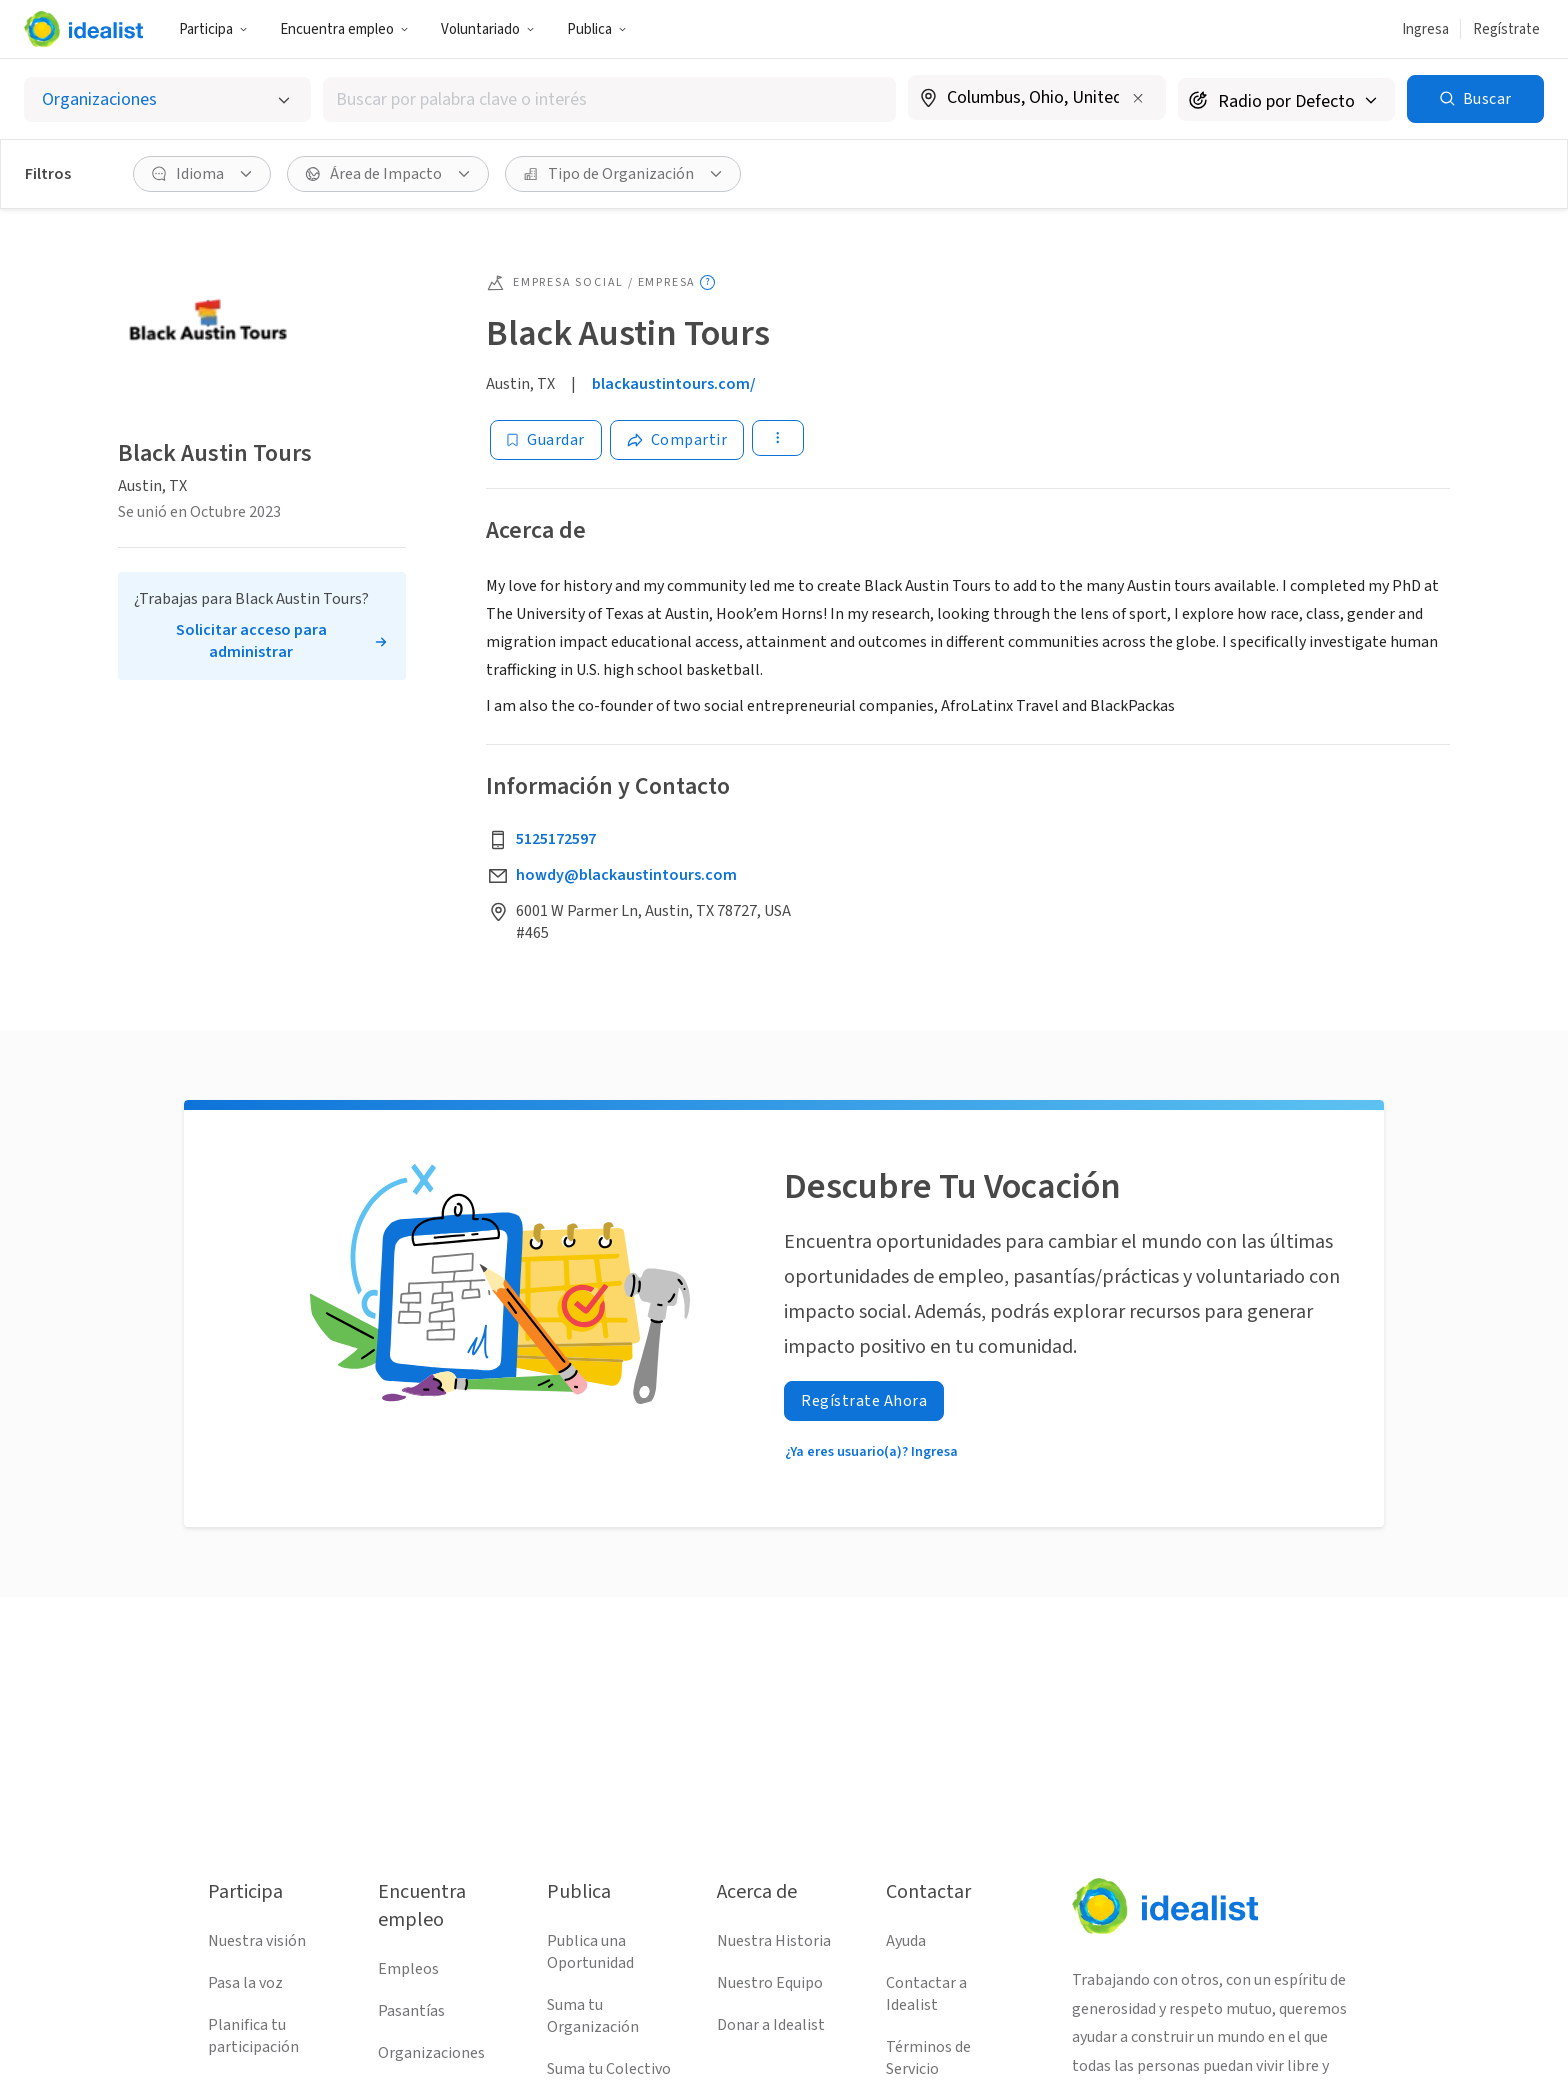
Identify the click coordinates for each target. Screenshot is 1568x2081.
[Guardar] (546, 440)
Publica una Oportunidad (590, 1952)
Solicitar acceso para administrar (251, 641)
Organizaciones (431, 2053)
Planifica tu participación (253, 2036)
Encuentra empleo (344, 29)
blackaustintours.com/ (674, 384)
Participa (213, 29)
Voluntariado (488, 29)
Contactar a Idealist (926, 1994)
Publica (597, 29)
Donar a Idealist (771, 2025)
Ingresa (1425, 29)
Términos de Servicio (928, 2058)
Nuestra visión (257, 1941)
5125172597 (556, 839)
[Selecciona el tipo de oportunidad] (167, 99)
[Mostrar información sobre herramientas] (707, 282)
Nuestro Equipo (770, 1983)
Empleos (408, 1969)
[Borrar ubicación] (1138, 98)
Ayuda (906, 1941)
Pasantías (411, 2011)
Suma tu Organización (593, 2016)
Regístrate (1506, 29)
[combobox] (609, 99)
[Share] (677, 440)
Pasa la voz (245, 1983)
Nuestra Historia (774, 1941)
